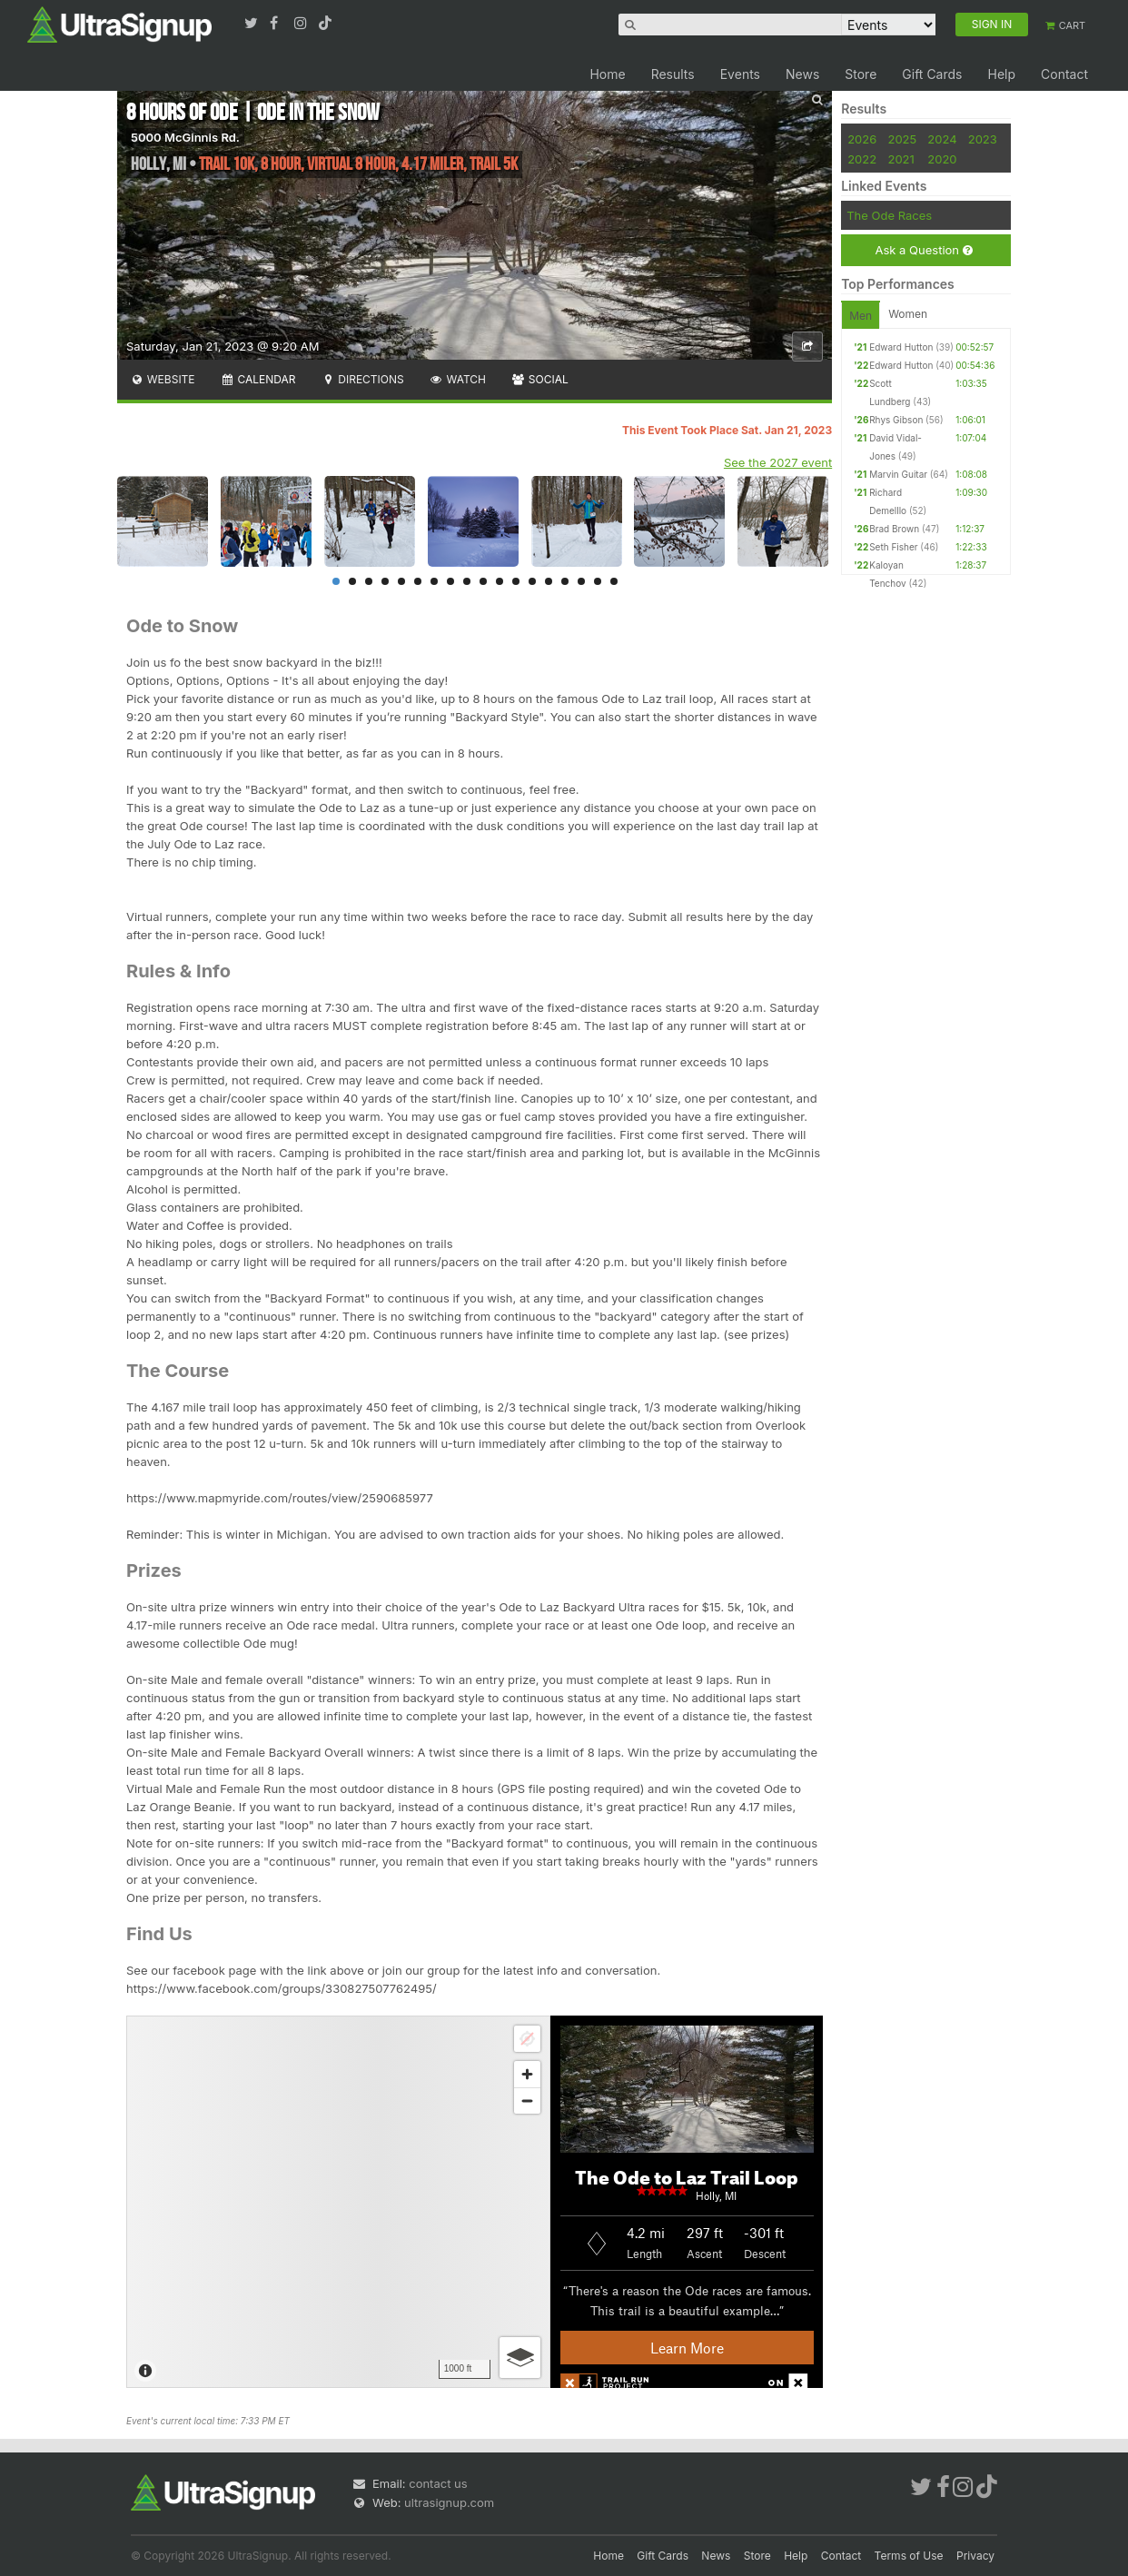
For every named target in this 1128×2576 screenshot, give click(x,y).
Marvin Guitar (898, 474)
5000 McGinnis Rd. (185, 137)
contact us (438, 2483)
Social (540, 379)
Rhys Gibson (896, 419)
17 (597, 581)
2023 (982, 139)
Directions (362, 379)
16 (581, 581)
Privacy (975, 2555)
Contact (1064, 74)
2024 (941, 139)
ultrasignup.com (449, 2502)
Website (162, 379)
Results (673, 74)
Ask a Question (923, 250)
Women (907, 314)
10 (483, 581)
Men (860, 315)
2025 (901, 139)
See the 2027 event (778, 462)
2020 (941, 159)
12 (515, 581)
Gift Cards (932, 74)
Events (740, 74)
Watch (458, 379)
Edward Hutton (901, 347)
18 (614, 581)
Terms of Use (909, 2555)
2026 (861, 139)
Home (607, 74)
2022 (861, 159)
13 (532, 581)
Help (1001, 74)
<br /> (474, 2202)
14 (548, 581)
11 (499, 581)
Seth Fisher (893, 546)
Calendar (258, 379)
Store (860, 74)
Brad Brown (894, 528)
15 (565, 581)
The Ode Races (889, 215)
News (802, 74)
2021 (900, 159)
